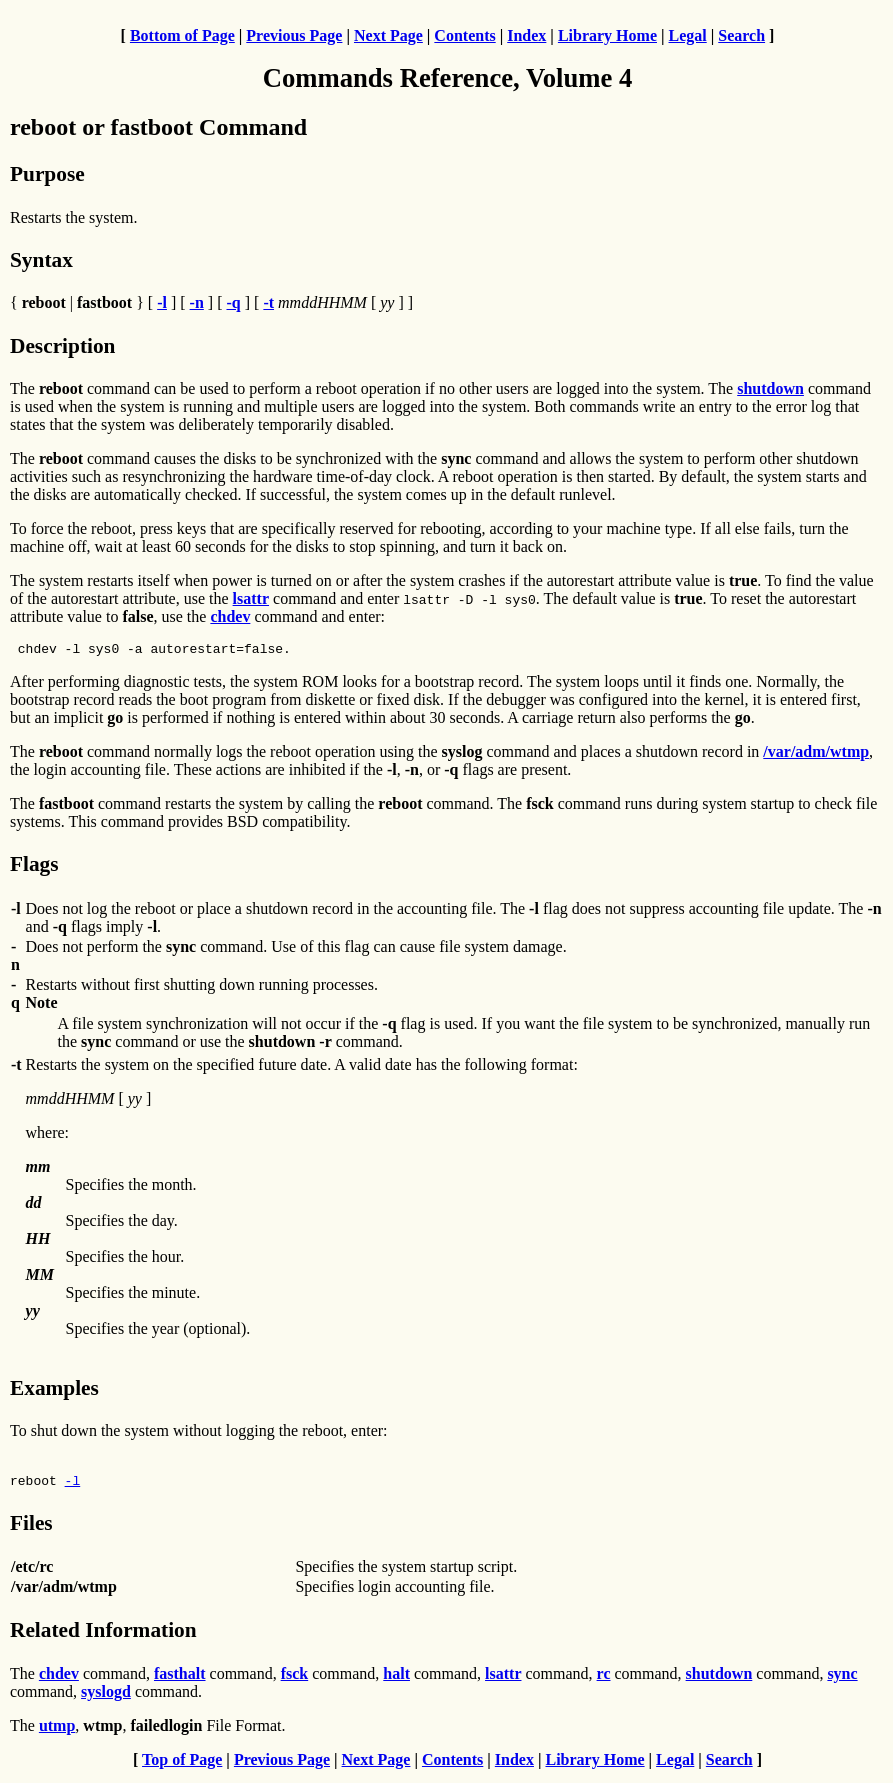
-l (73, 1486)
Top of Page (182, 1765)
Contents (464, 35)
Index (526, 35)
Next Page (388, 35)
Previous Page (294, 35)
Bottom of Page (182, 35)
